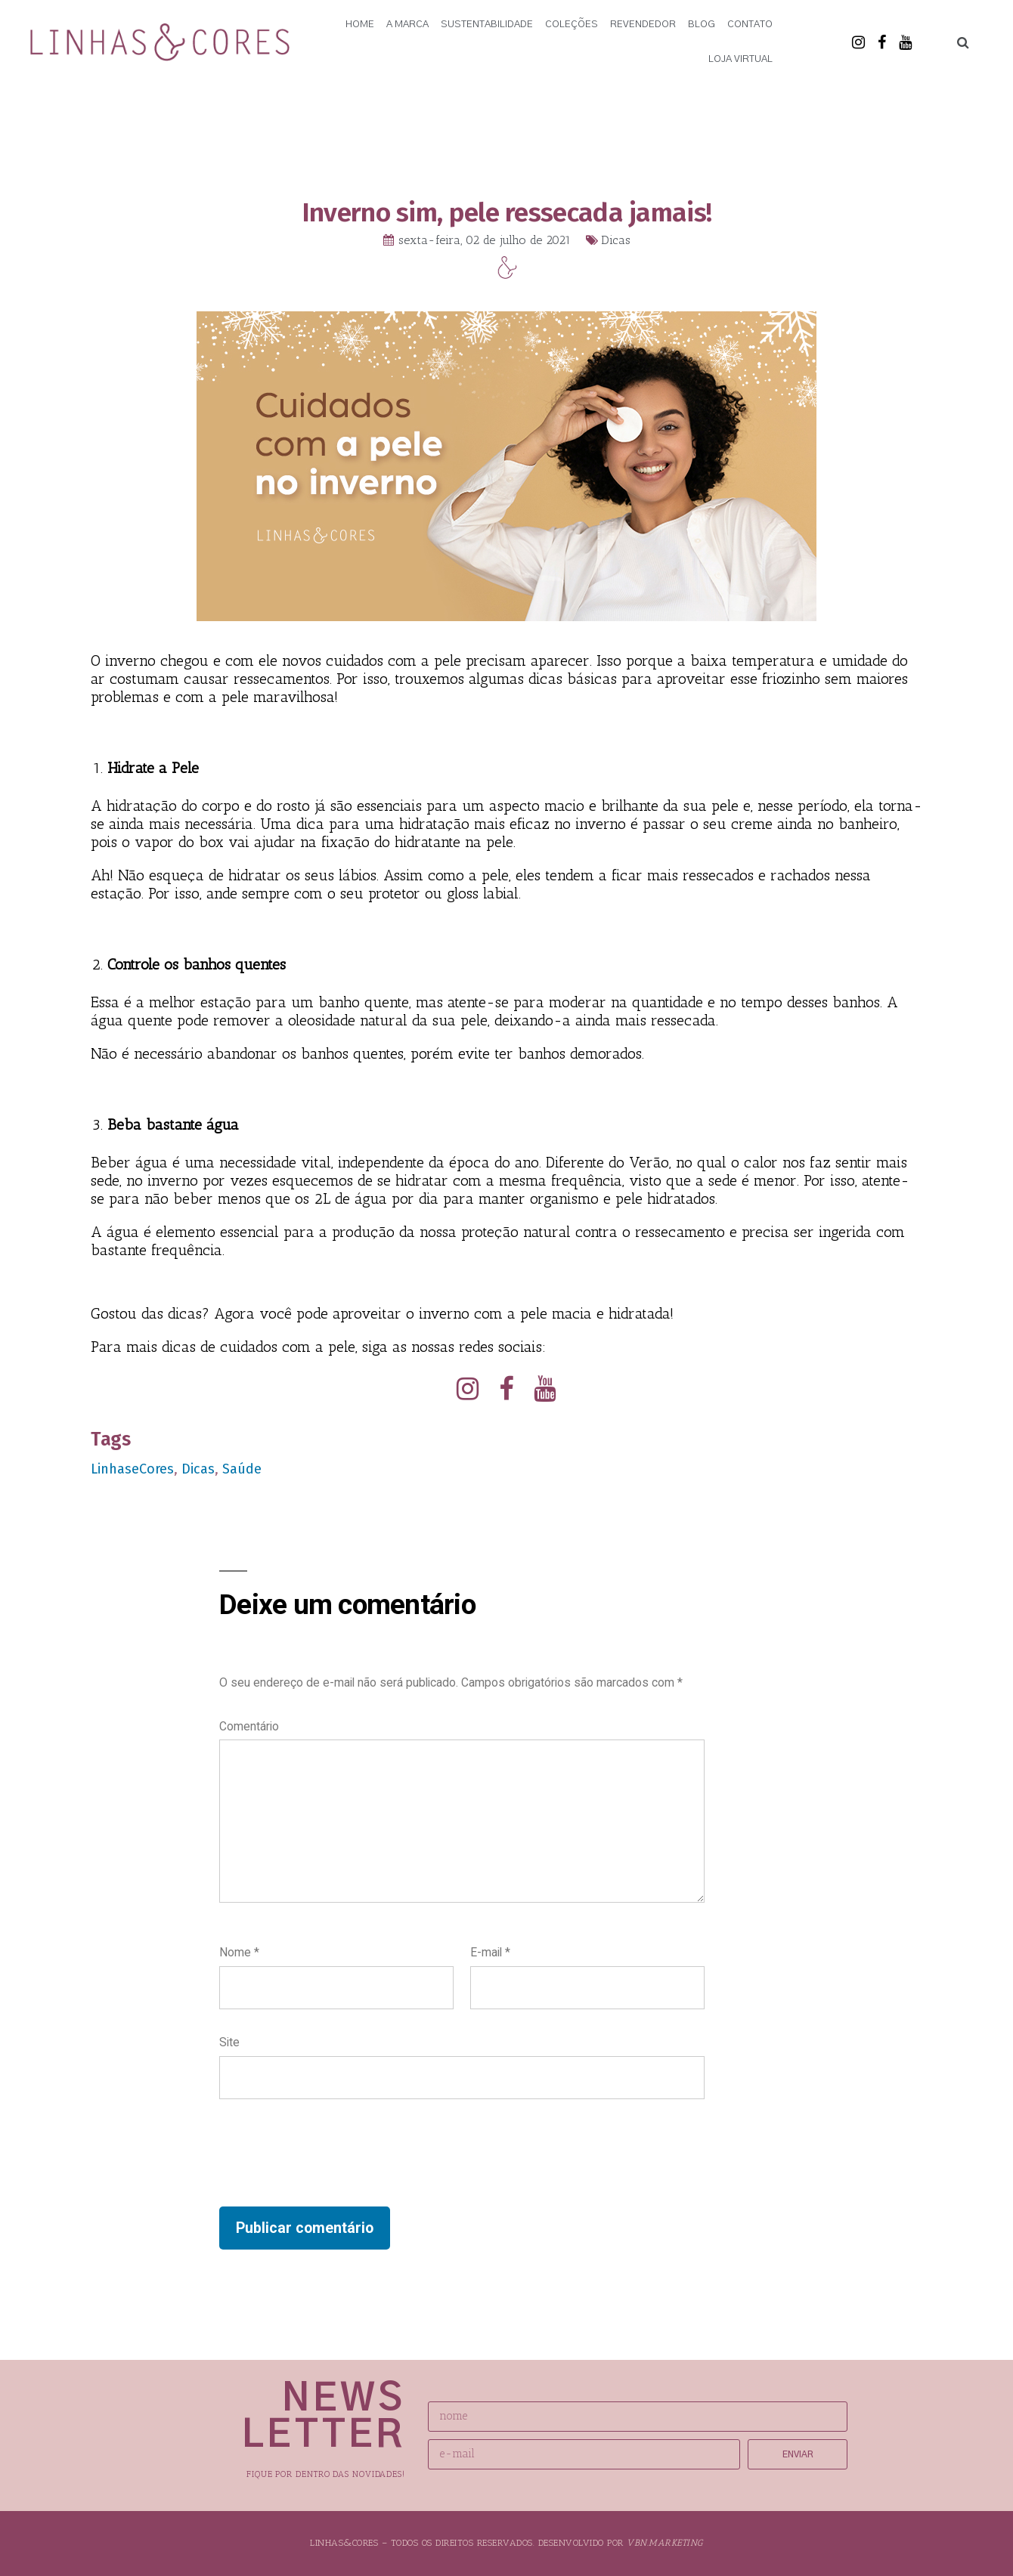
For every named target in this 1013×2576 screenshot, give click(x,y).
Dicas (615, 240)
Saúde (242, 1469)
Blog (701, 24)
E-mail (490, 1953)
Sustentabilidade (487, 24)
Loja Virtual (740, 59)
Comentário (249, 1726)
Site (229, 2043)
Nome (239, 1953)
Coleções (571, 24)
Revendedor (643, 24)
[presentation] (334, 2153)
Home (359, 24)
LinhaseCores (132, 1469)
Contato (750, 24)
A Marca (407, 24)
